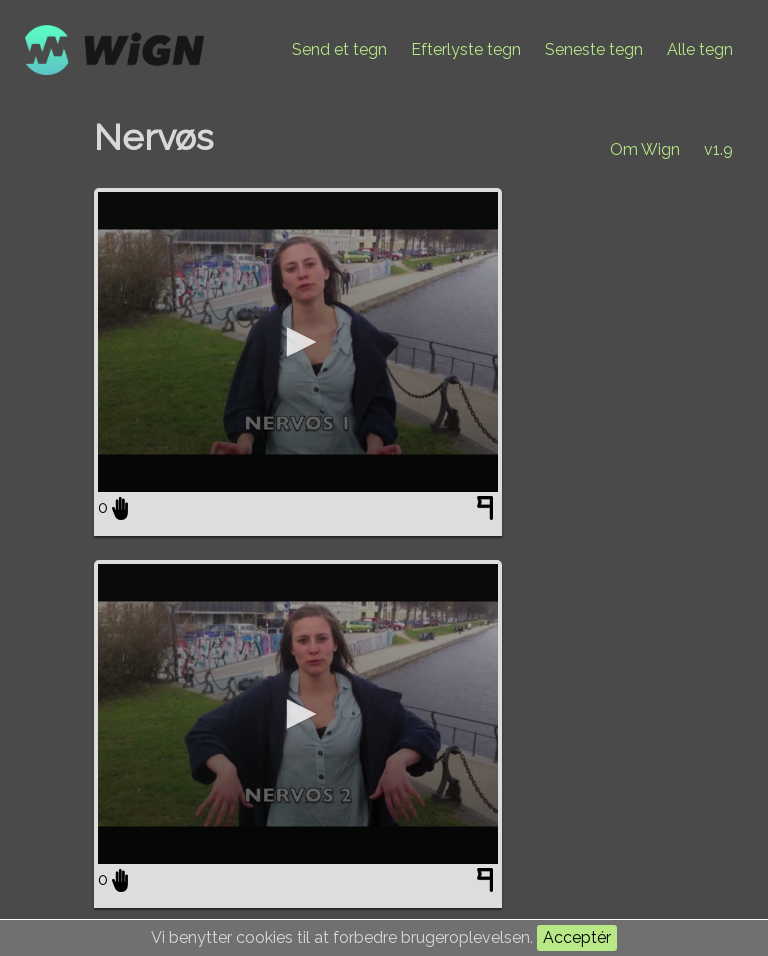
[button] (298, 342)
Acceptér (577, 937)
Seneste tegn (594, 49)
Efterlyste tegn (466, 49)
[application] (298, 342)
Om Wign (645, 149)
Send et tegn (339, 49)
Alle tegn (700, 49)
